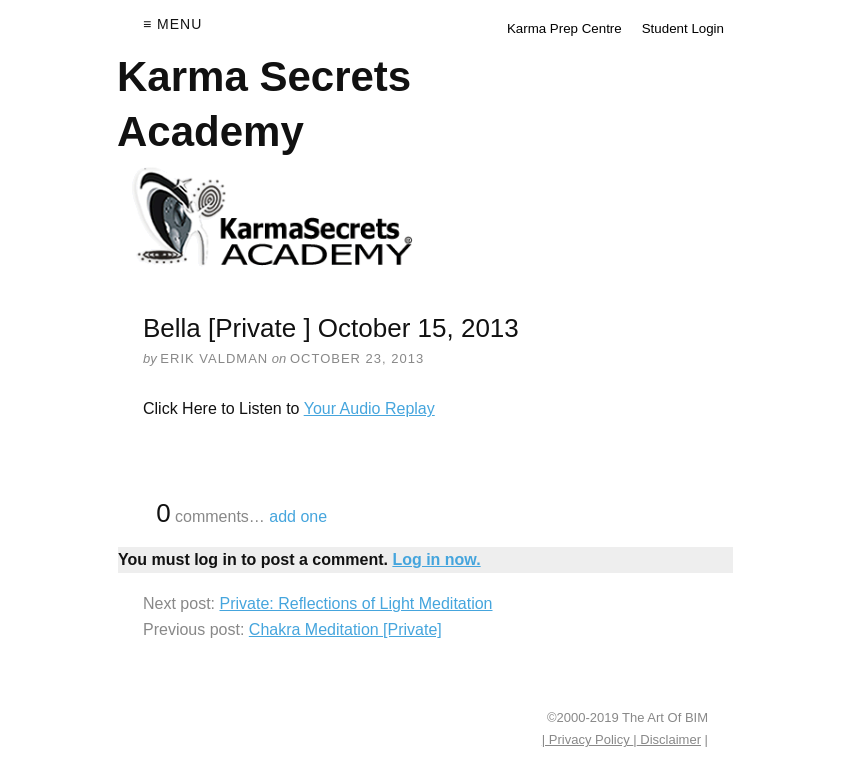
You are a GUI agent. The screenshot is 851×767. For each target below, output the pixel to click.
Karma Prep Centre (564, 28)
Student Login (683, 28)
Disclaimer (669, 739)
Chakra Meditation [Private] (345, 629)
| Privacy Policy (588, 739)
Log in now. (436, 559)
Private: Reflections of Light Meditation (355, 603)
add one (298, 516)
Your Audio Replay (369, 408)
